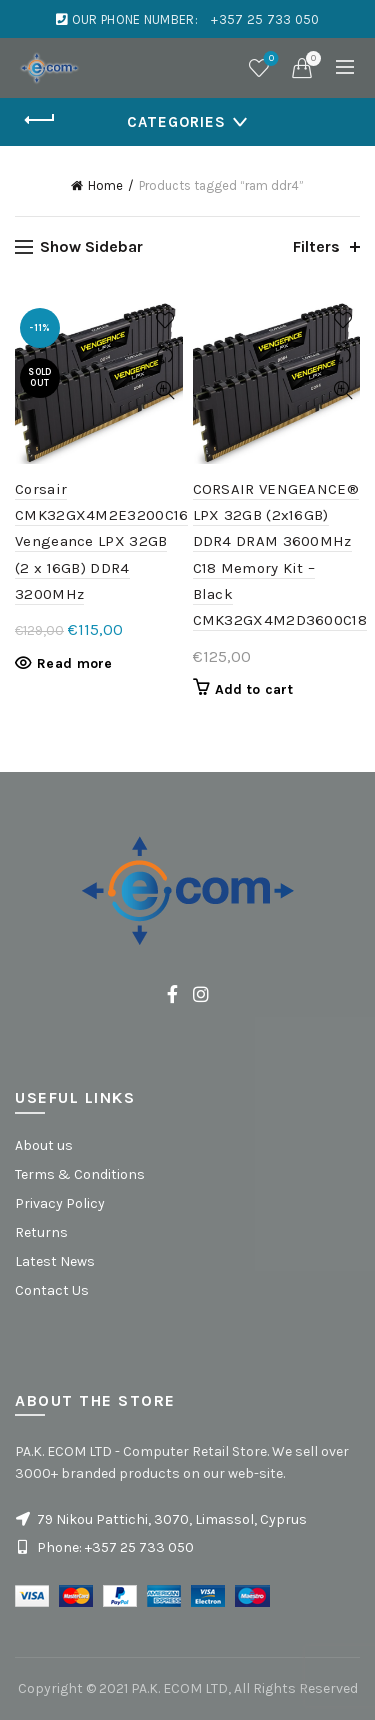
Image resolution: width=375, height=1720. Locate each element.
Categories (176, 122)
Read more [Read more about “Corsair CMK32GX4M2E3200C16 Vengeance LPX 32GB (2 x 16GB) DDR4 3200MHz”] (75, 663)
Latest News (55, 1261)
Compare (165, 355)
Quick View (165, 390)
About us (44, 1145)
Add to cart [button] (254, 689)
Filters (316, 246)
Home (105, 185)
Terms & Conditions (80, 1174)
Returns (41, 1232)
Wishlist (269, 59)
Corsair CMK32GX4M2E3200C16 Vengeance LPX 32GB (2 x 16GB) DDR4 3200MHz (101, 542)
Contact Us (52, 1290)
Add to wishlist (165, 320)
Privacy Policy (60, 1203)
